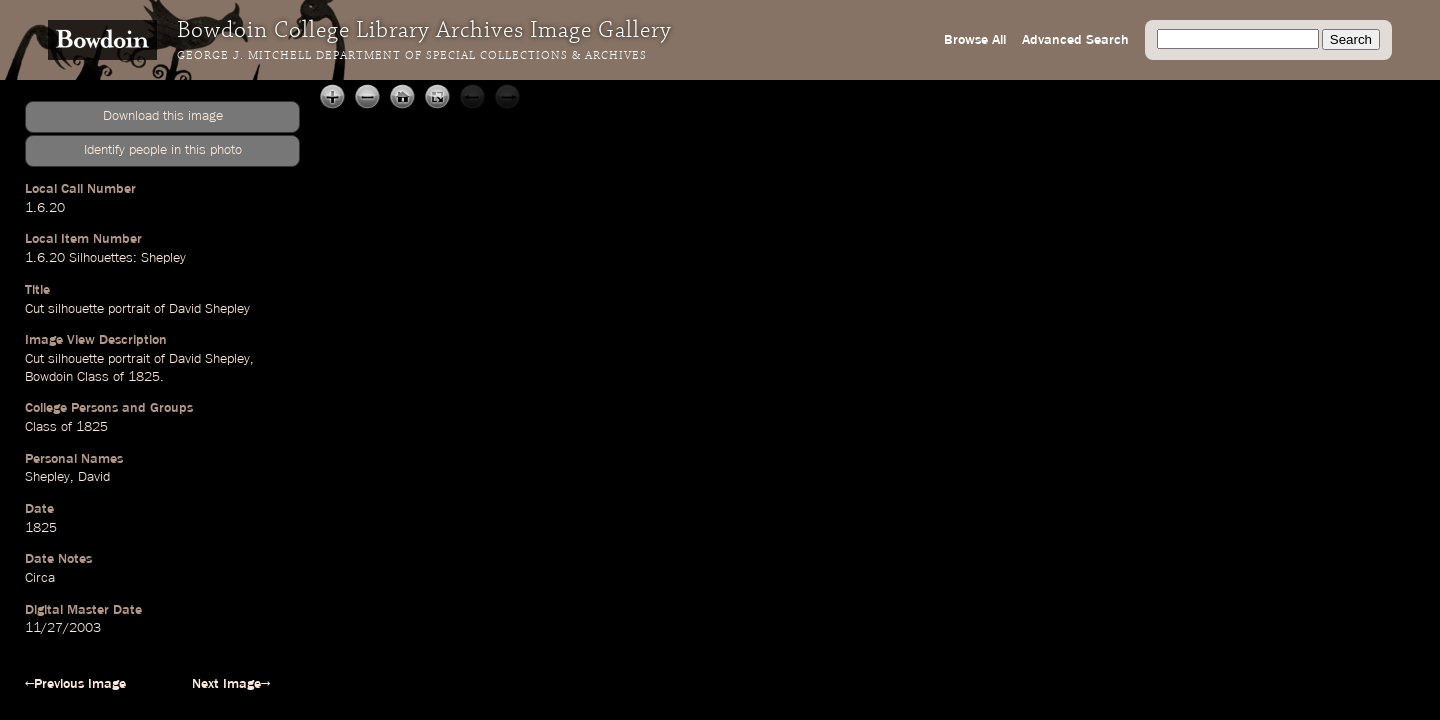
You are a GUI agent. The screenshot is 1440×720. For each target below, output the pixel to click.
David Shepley (209, 309)
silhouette (76, 309)
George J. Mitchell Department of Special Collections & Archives (412, 56)
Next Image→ (231, 684)
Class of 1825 (66, 427)
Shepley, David (67, 477)
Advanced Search (1075, 40)
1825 (41, 528)
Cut (34, 309)
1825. (146, 377)
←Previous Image (75, 684)
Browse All (975, 40)
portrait (129, 309)
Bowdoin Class (67, 377)
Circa (40, 578)
